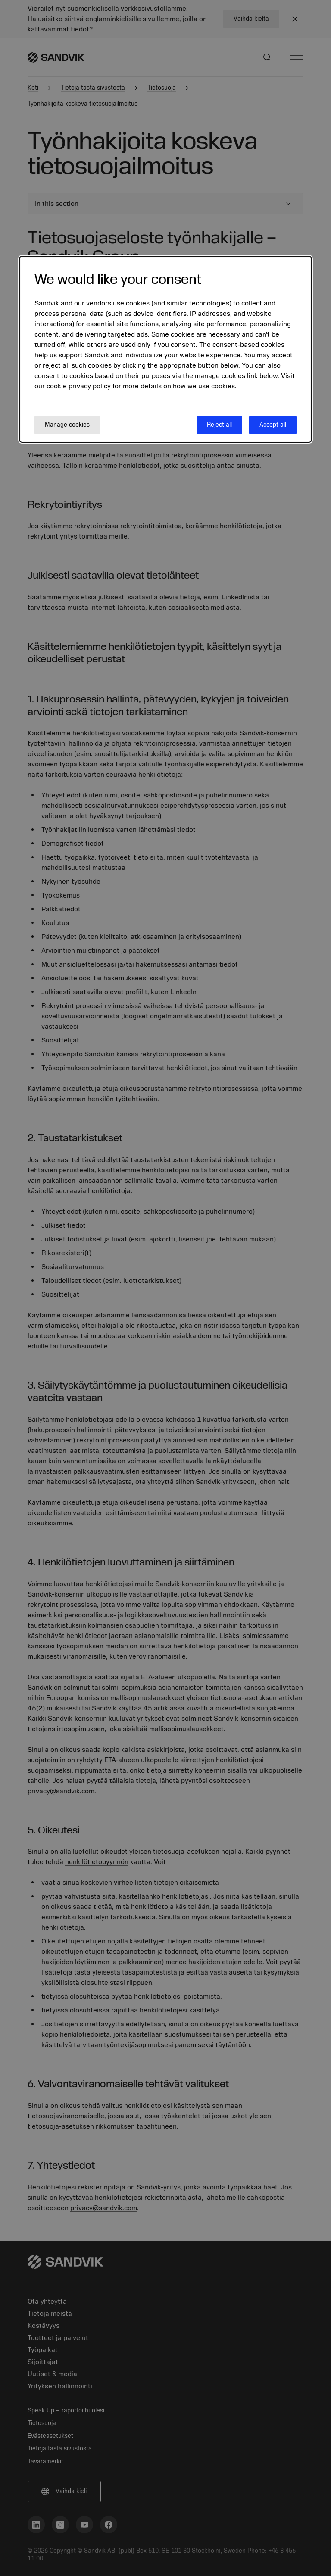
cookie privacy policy (79, 386)
